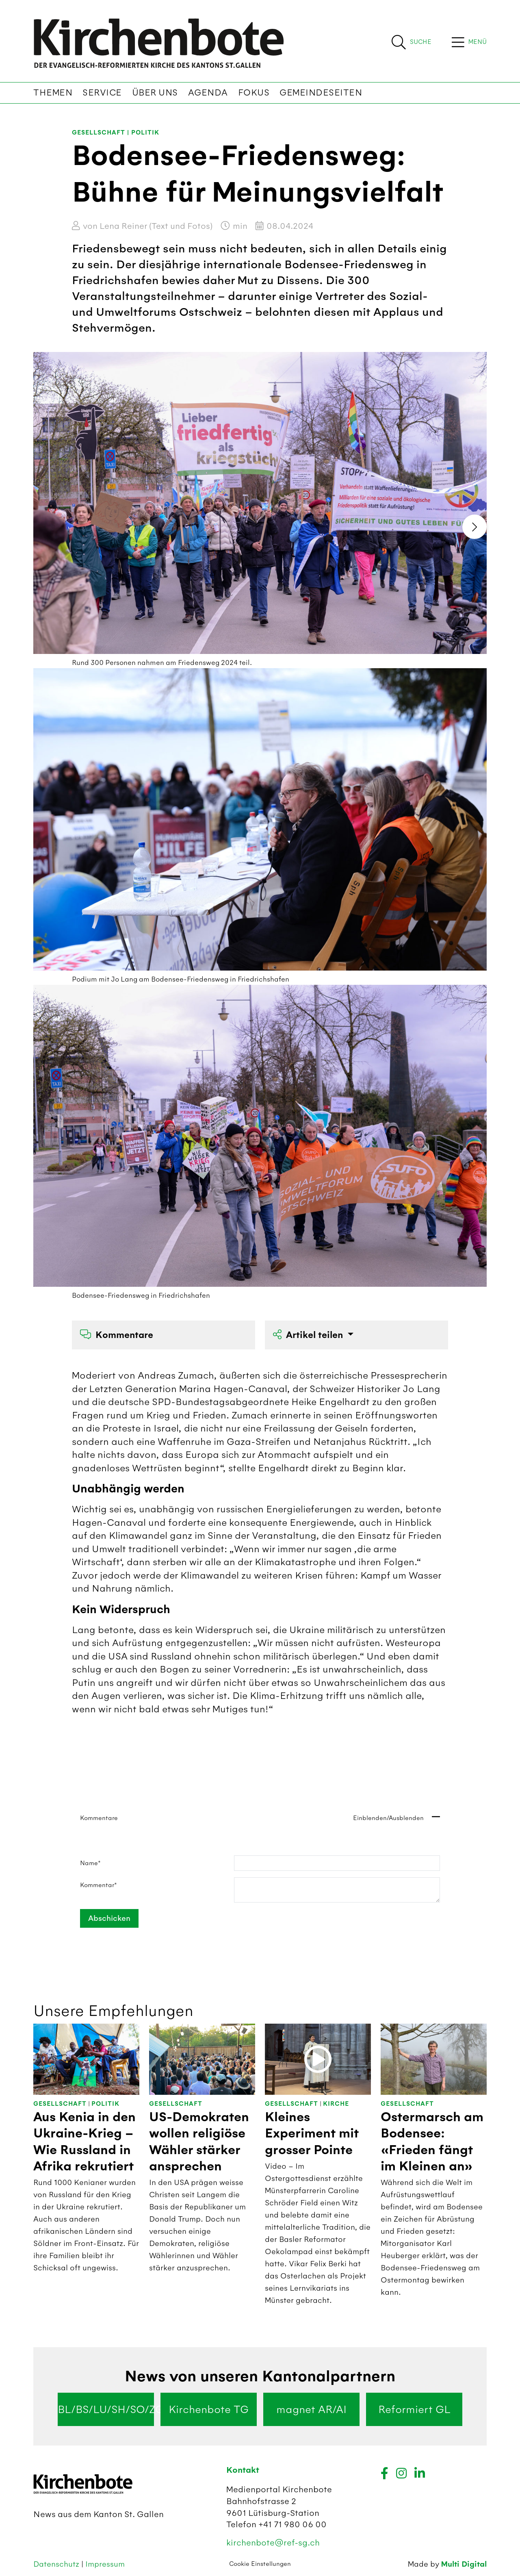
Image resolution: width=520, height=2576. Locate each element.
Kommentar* (98, 1885)
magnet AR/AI (311, 2409)
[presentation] (474, 527)
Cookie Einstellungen (260, 2563)
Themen (52, 92)
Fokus (254, 92)
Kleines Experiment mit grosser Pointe (312, 2133)
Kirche (336, 2104)
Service (102, 92)
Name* (90, 1863)
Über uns (155, 92)
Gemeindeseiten (321, 92)
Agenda (208, 92)
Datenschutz (57, 2564)
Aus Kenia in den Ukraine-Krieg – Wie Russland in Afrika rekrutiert (84, 2141)
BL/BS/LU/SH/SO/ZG (106, 2409)
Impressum (105, 2564)
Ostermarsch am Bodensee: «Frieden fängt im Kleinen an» (432, 2141)
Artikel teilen (309, 1335)
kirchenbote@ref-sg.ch (273, 2542)
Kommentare (116, 1335)
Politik (145, 133)
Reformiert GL (414, 2409)
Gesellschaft (98, 133)
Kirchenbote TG (209, 2409)
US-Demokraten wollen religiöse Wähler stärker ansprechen (199, 2141)
